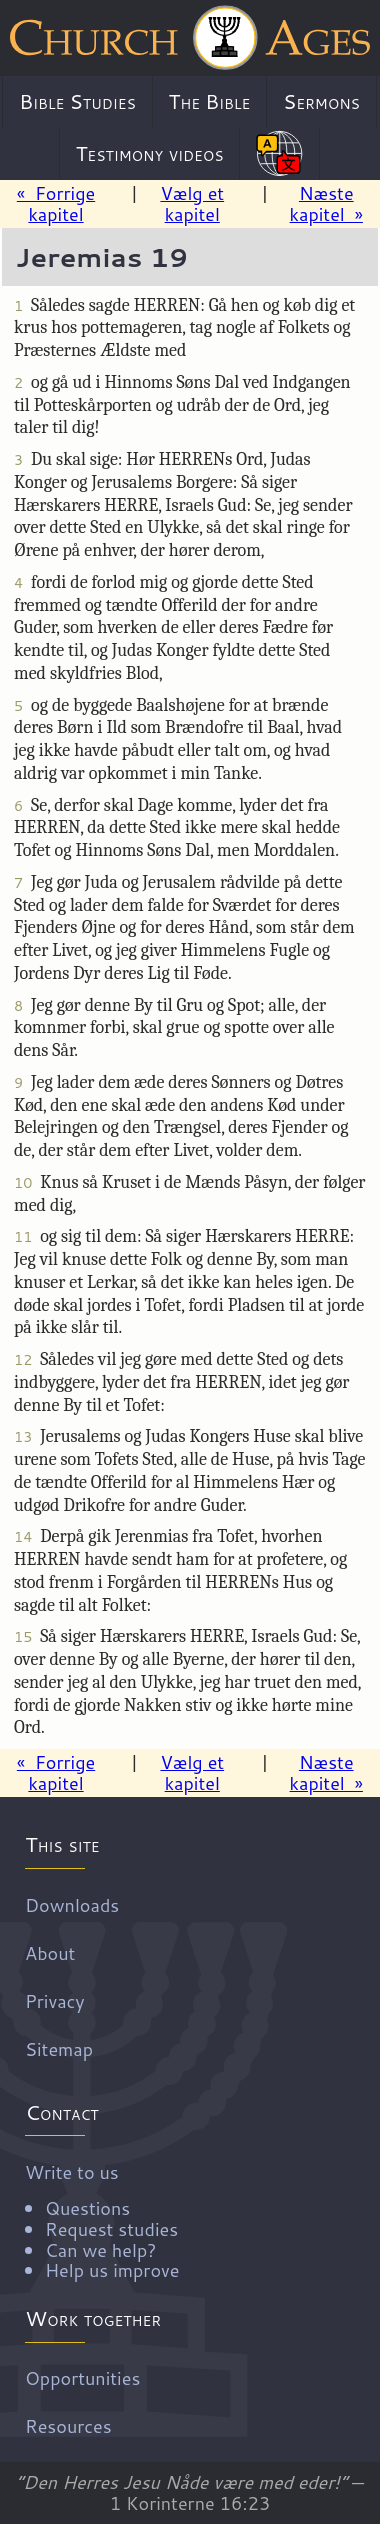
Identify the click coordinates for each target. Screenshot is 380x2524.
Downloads (72, 1904)
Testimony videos (150, 153)
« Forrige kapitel (56, 203)
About (50, 1952)
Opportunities (82, 2378)
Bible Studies (77, 101)
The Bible (210, 101)
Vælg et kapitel (192, 203)
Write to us (197, 2220)
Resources (68, 2426)
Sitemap (59, 2048)
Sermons (321, 101)
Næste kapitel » (326, 203)
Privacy (55, 2000)
